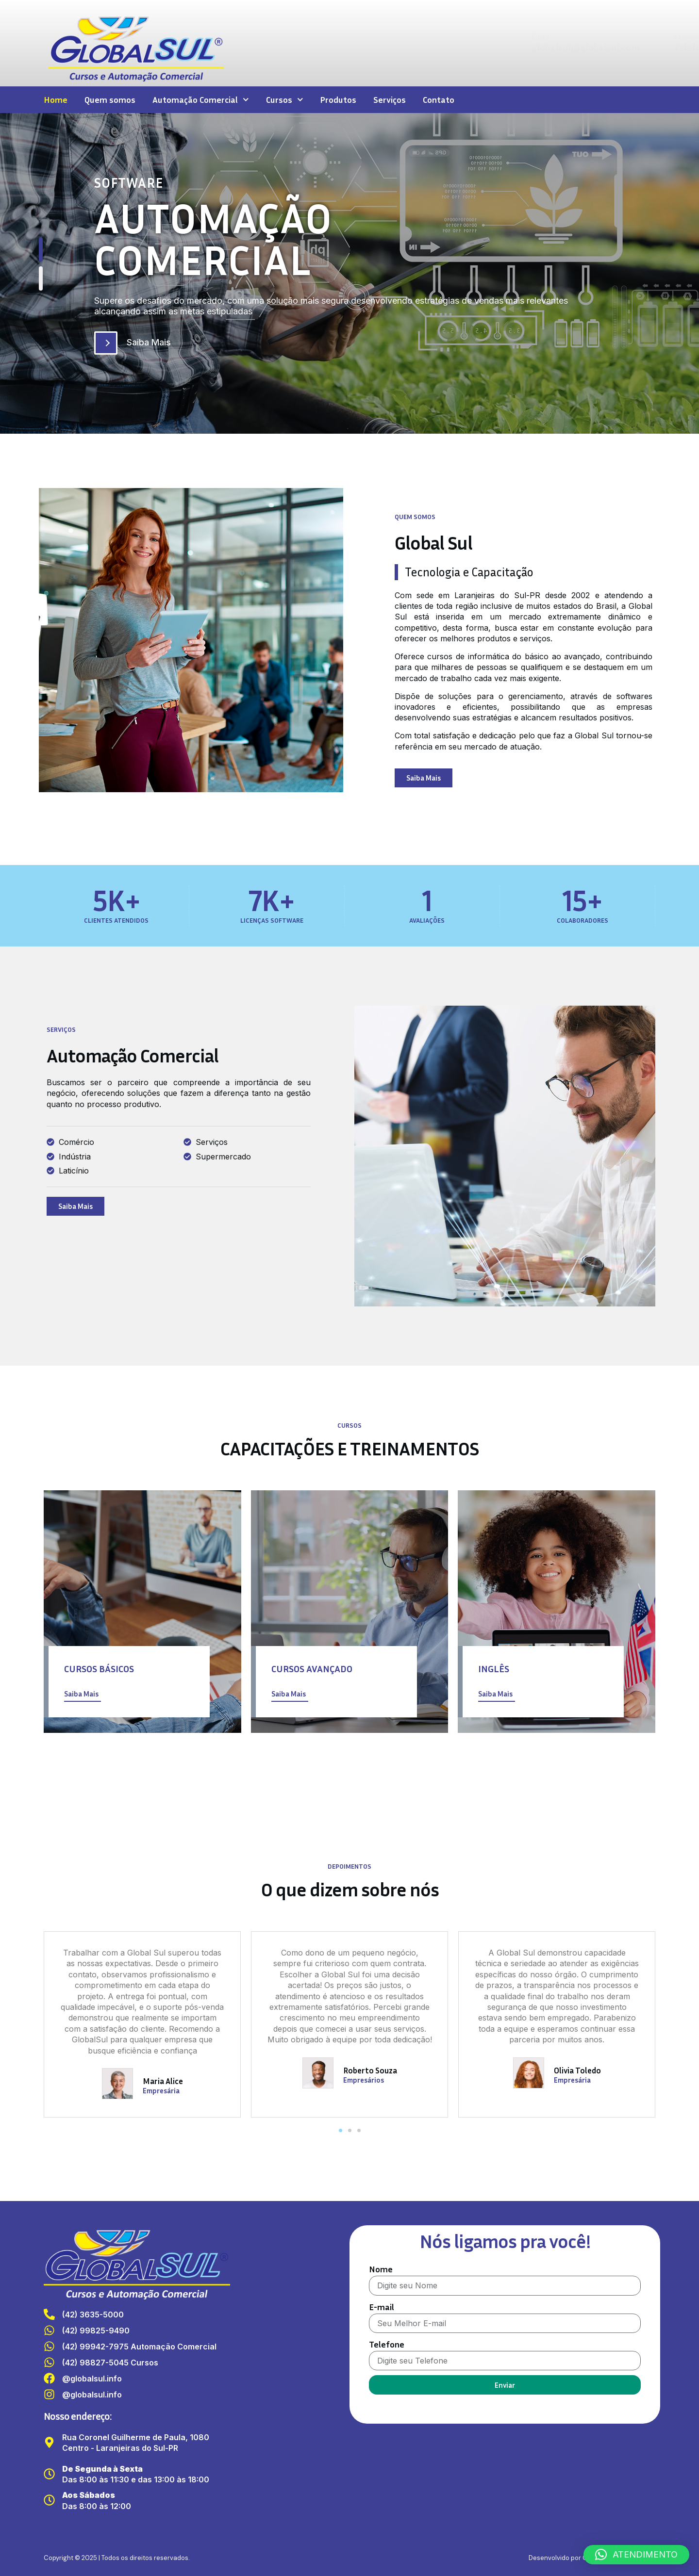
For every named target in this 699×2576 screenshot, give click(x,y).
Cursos (284, 100)
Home (55, 99)
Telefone (386, 2344)
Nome (381, 2269)
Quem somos (109, 99)
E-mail (381, 2306)
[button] (340, 2130)
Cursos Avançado (311, 1668)
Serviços (389, 99)
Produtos (338, 99)
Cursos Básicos (99, 1668)
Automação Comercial (200, 100)
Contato (438, 99)
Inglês (493, 1668)
